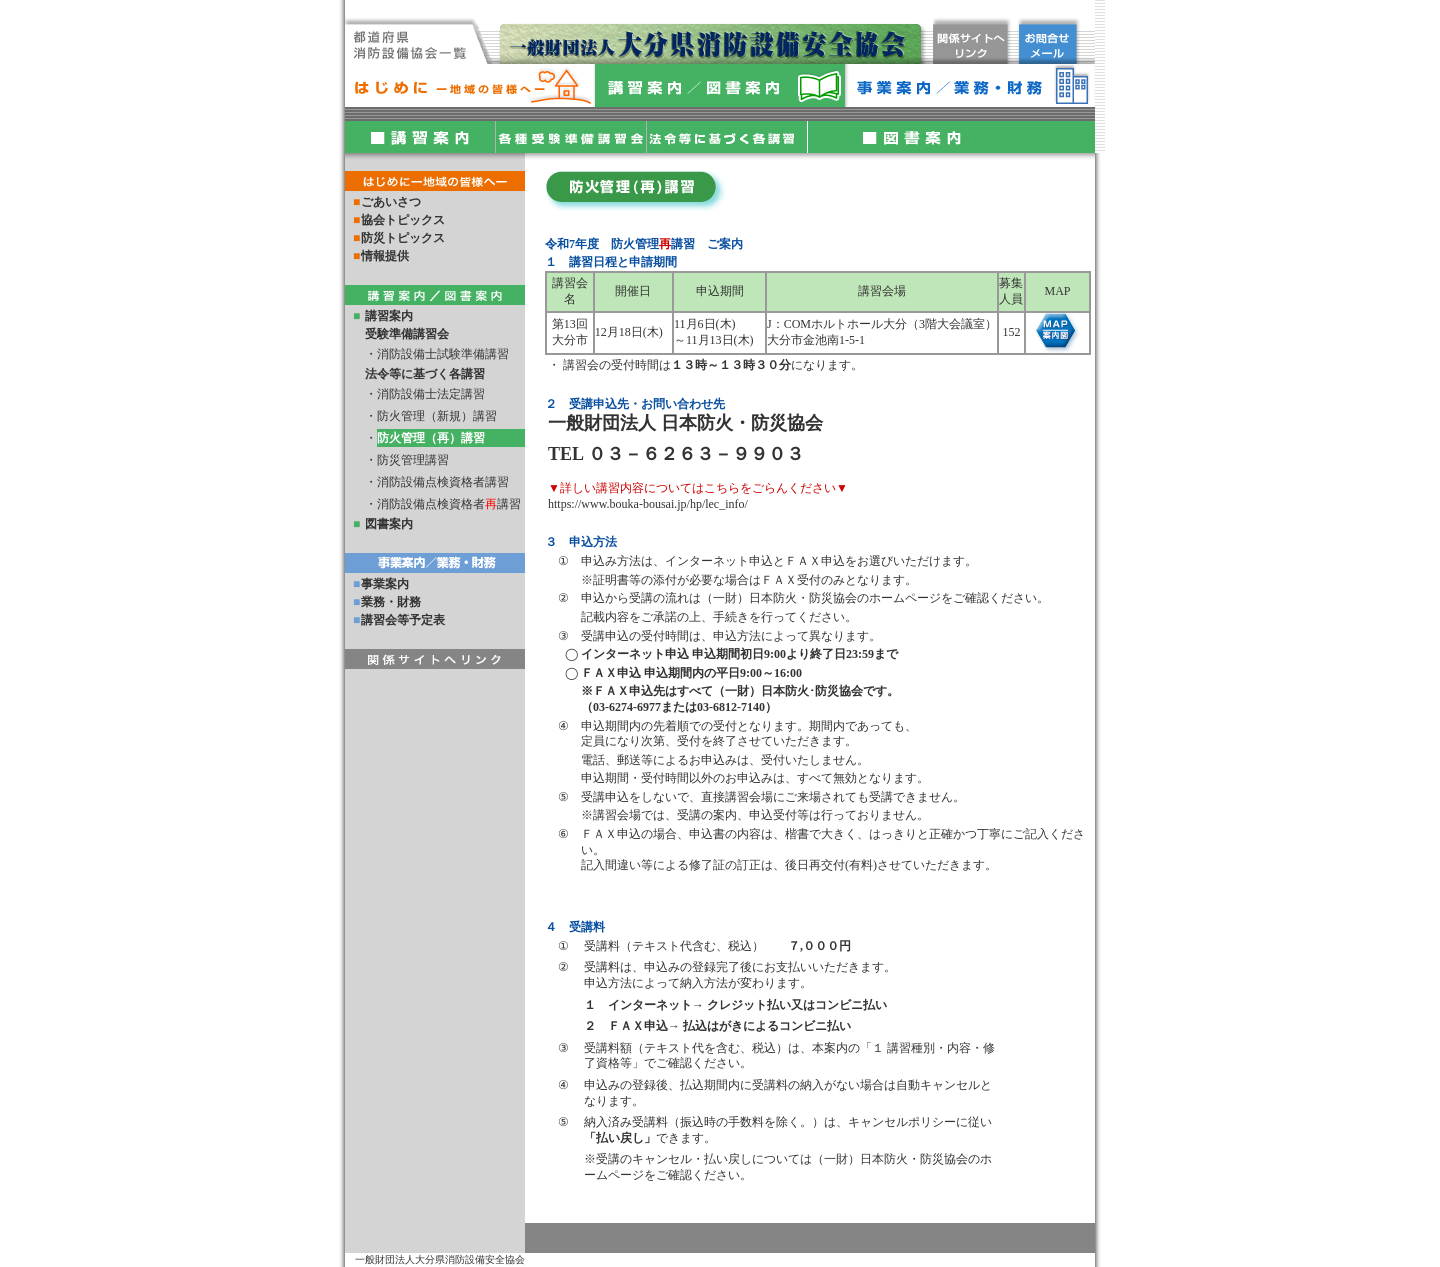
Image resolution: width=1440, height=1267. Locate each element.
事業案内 (385, 584)
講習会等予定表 (403, 620)
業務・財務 (391, 602)
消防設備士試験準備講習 (443, 354)
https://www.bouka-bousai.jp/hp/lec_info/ (648, 504)
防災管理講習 (413, 460)
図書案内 (389, 524)
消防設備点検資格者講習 (443, 482)
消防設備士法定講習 (431, 394)
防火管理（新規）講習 (437, 416)
